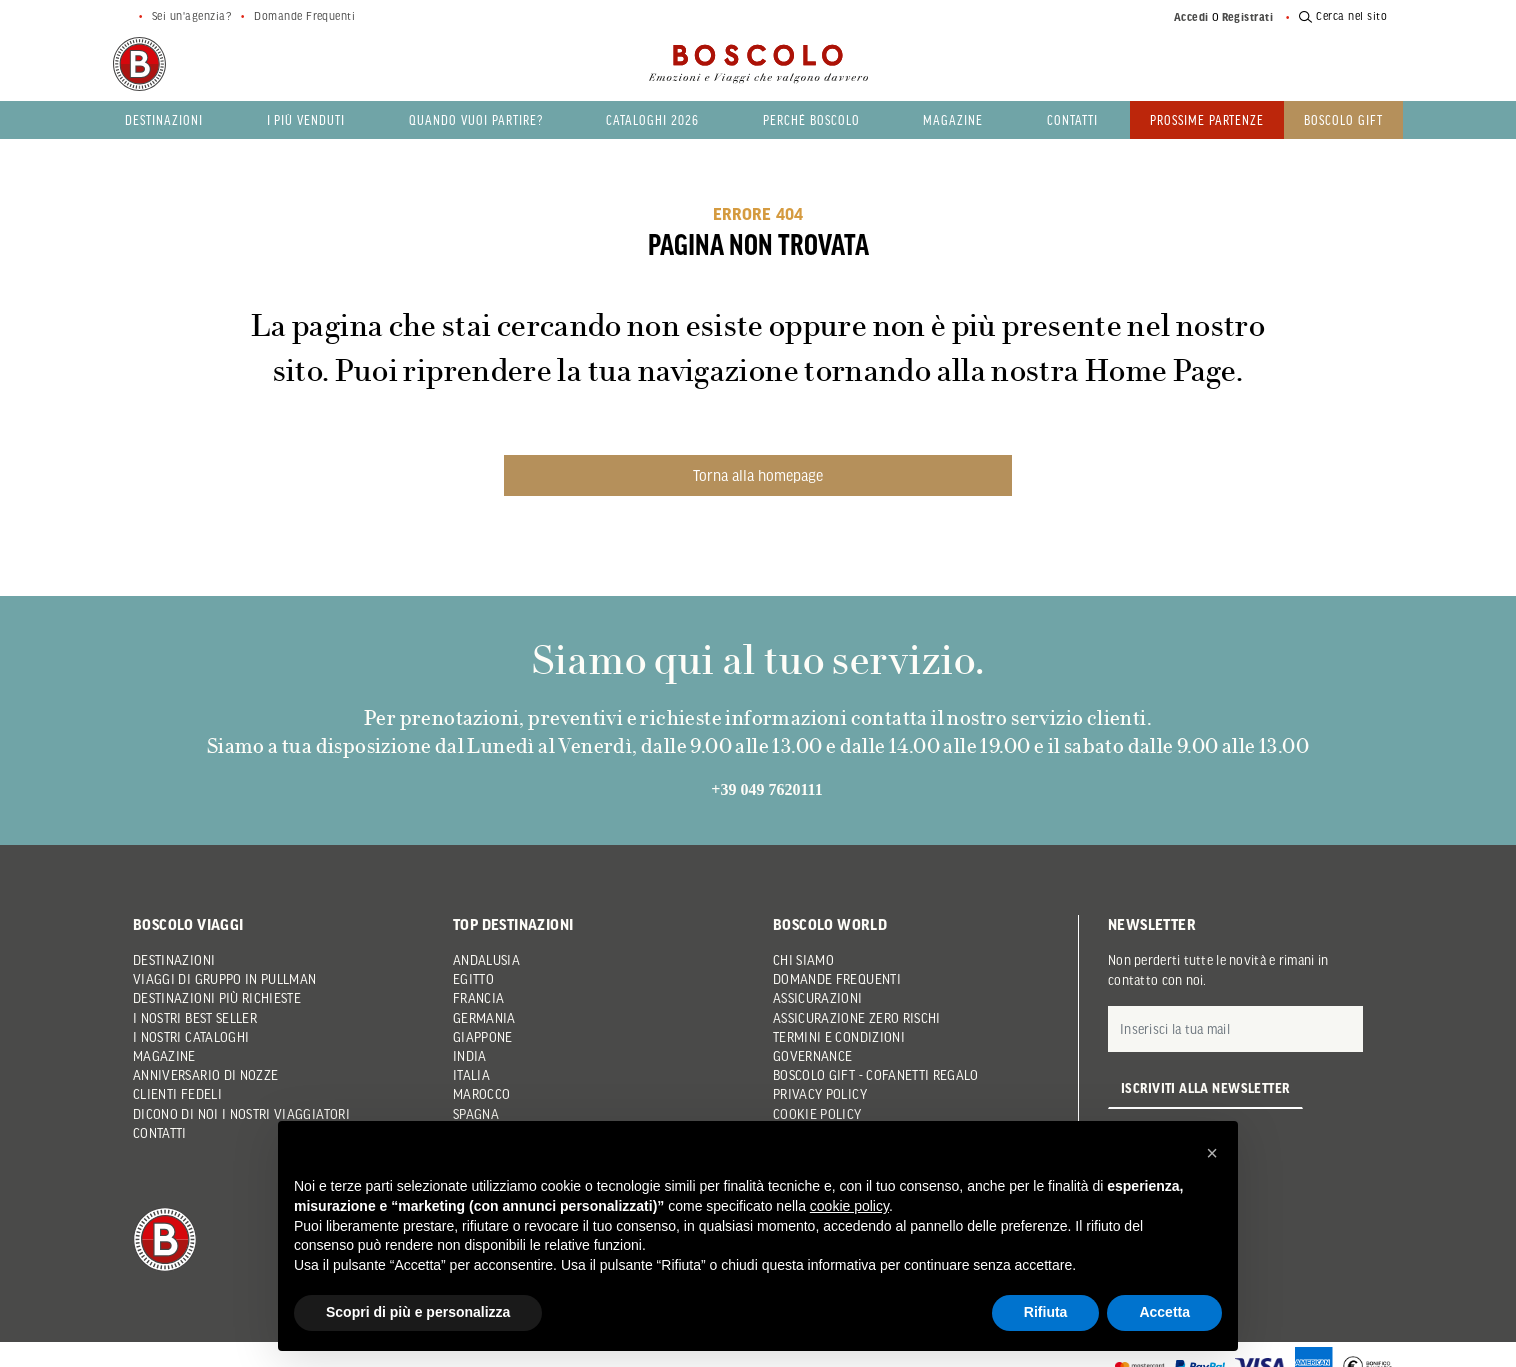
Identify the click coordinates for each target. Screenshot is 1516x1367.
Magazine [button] (953, 119)
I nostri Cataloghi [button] (191, 1037)
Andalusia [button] (486, 960)
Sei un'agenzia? (191, 16)
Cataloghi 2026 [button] (652, 119)
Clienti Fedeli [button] (177, 1094)
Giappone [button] (483, 1037)
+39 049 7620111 (766, 789)
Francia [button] (478, 998)
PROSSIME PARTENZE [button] (1207, 119)
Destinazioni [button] (164, 119)
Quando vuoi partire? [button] (475, 119)
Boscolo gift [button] (1343, 119)
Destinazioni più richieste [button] (217, 998)
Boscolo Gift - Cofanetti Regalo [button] (876, 1075)
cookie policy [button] (849, 1206)
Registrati (1248, 17)
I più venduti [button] (306, 119)
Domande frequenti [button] (837, 979)
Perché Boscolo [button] (811, 119)
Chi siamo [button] (803, 960)
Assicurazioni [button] (818, 998)
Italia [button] (471, 1075)
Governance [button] (813, 1056)
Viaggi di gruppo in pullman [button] (224, 979)
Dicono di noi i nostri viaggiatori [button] (241, 1114)
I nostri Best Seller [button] (195, 1018)
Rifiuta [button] (1046, 1312)
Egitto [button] (473, 979)
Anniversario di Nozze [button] (205, 1075)
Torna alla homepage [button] (758, 475)
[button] (1212, 1153)
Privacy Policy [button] (820, 1094)
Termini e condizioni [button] (839, 1037)
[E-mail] (1235, 1029)
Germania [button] (484, 1018)
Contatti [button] (1072, 119)
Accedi (1191, 17)
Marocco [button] (481, 1094)
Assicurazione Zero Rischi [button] (857, 1018)
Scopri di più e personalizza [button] (418, 1312)
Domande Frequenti (304, 16)
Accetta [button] (1164, 1312)
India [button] (470, 1056)
